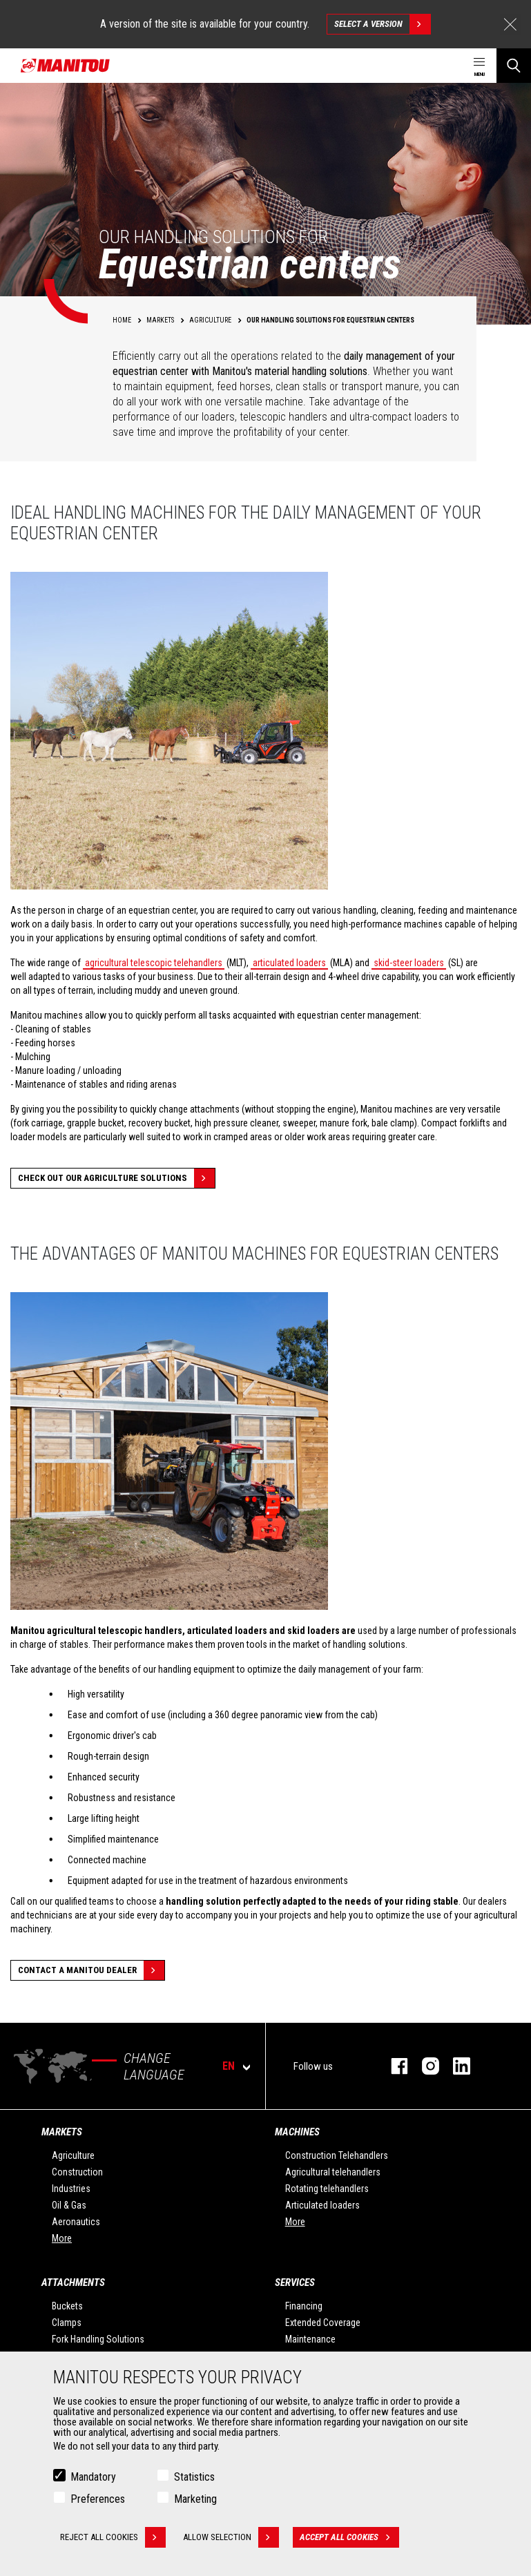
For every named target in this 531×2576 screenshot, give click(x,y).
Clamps (66, 2322)
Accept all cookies (349, 2537)
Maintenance (310, 2339)
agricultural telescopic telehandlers (153, 962)
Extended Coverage (322, 2322)
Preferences (97, 2499)
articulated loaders (289, 962)
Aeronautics (76, 2221)
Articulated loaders (322, 2205)
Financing (303, 2305)
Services (295, 2282)
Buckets (67, 2305)
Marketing (195, 2499)
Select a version (382, 24)
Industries (71, 2188)
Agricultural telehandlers (332, 2172)
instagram (423, 2066)
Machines (297, 2132)
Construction (77, 2172)
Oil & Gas (69, 2205)
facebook (392, 2066)
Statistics (194, 2476)
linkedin (454, 2066)
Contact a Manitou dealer (91, 1970)
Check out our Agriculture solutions (116, 1178)
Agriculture (73, 2155)
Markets (61, 2132)
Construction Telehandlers (336, 2155)
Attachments (73, 2282)
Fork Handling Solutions (98, 2339)
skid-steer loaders (409, 962)
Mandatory (93, 2476)
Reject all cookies (113, 2537)
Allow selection (231, 2537)
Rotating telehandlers (327, 2188)
